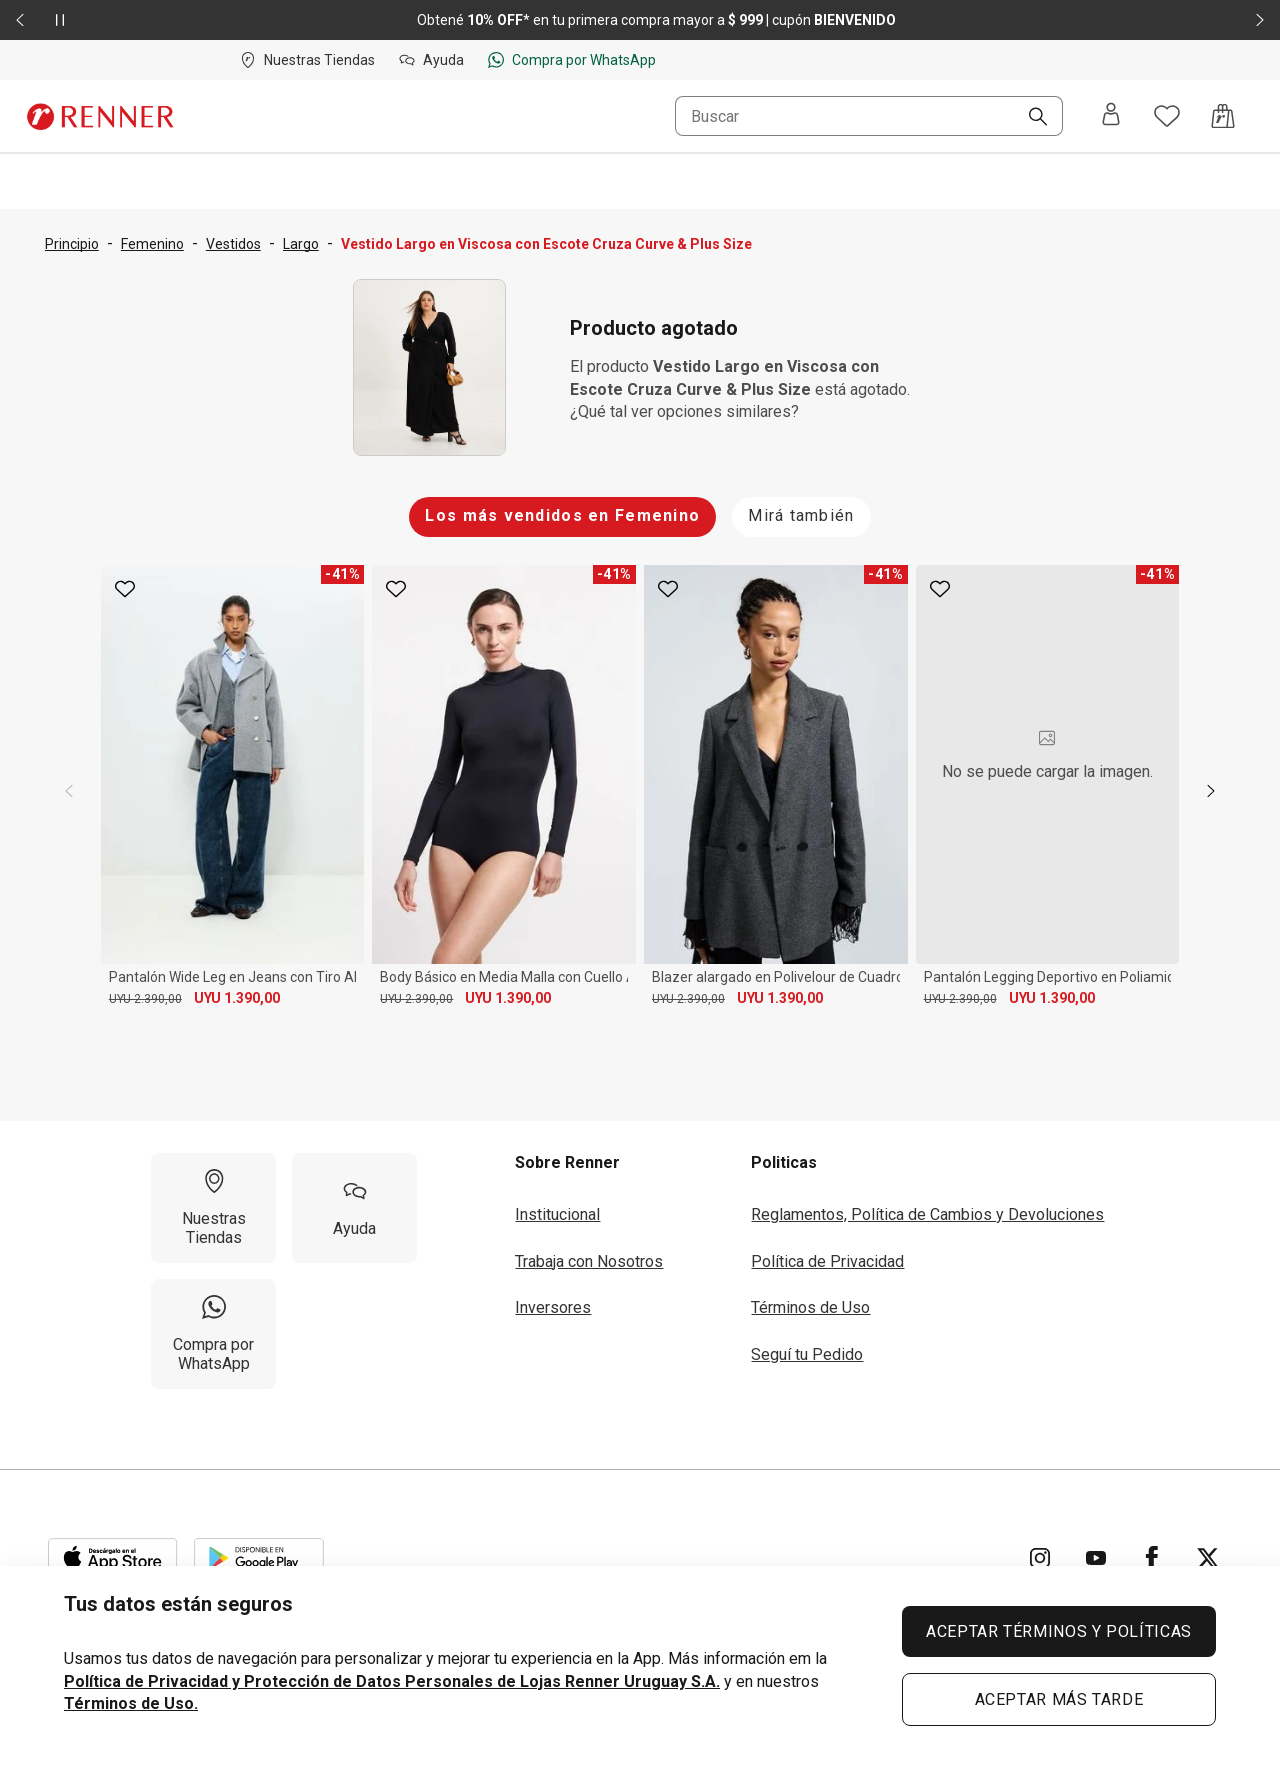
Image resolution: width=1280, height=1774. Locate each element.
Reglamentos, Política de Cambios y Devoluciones (927, 1214)
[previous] (69, 791)
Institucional (557, 1214)
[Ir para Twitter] (1208, 1558)
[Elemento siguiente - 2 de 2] (1260, 20)
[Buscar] (1030, 118)
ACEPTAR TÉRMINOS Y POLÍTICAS (1059, 1631)
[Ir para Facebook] (1152, 1558)
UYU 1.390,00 (237, 998)
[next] (1211, 791)
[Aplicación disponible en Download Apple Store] (113, 1558)
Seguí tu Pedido (807, 1354)
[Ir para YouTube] (1096, 1558)
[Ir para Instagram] (1040, 1558)
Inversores (553, 1307)
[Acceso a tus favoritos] (1167, 116)
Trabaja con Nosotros (589, 1261)
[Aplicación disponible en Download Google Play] (259, 1558)
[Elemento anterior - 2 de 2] (20, 20)
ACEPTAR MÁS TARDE (1059, 1699)
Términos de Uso (810, 1307)
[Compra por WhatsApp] (213, 1334)
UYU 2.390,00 (145, 999)
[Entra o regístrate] (1111, 116)
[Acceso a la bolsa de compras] (1223, 116)
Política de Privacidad (827, 1261)
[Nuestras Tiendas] (213, 1208)
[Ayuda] (354, 1208)
